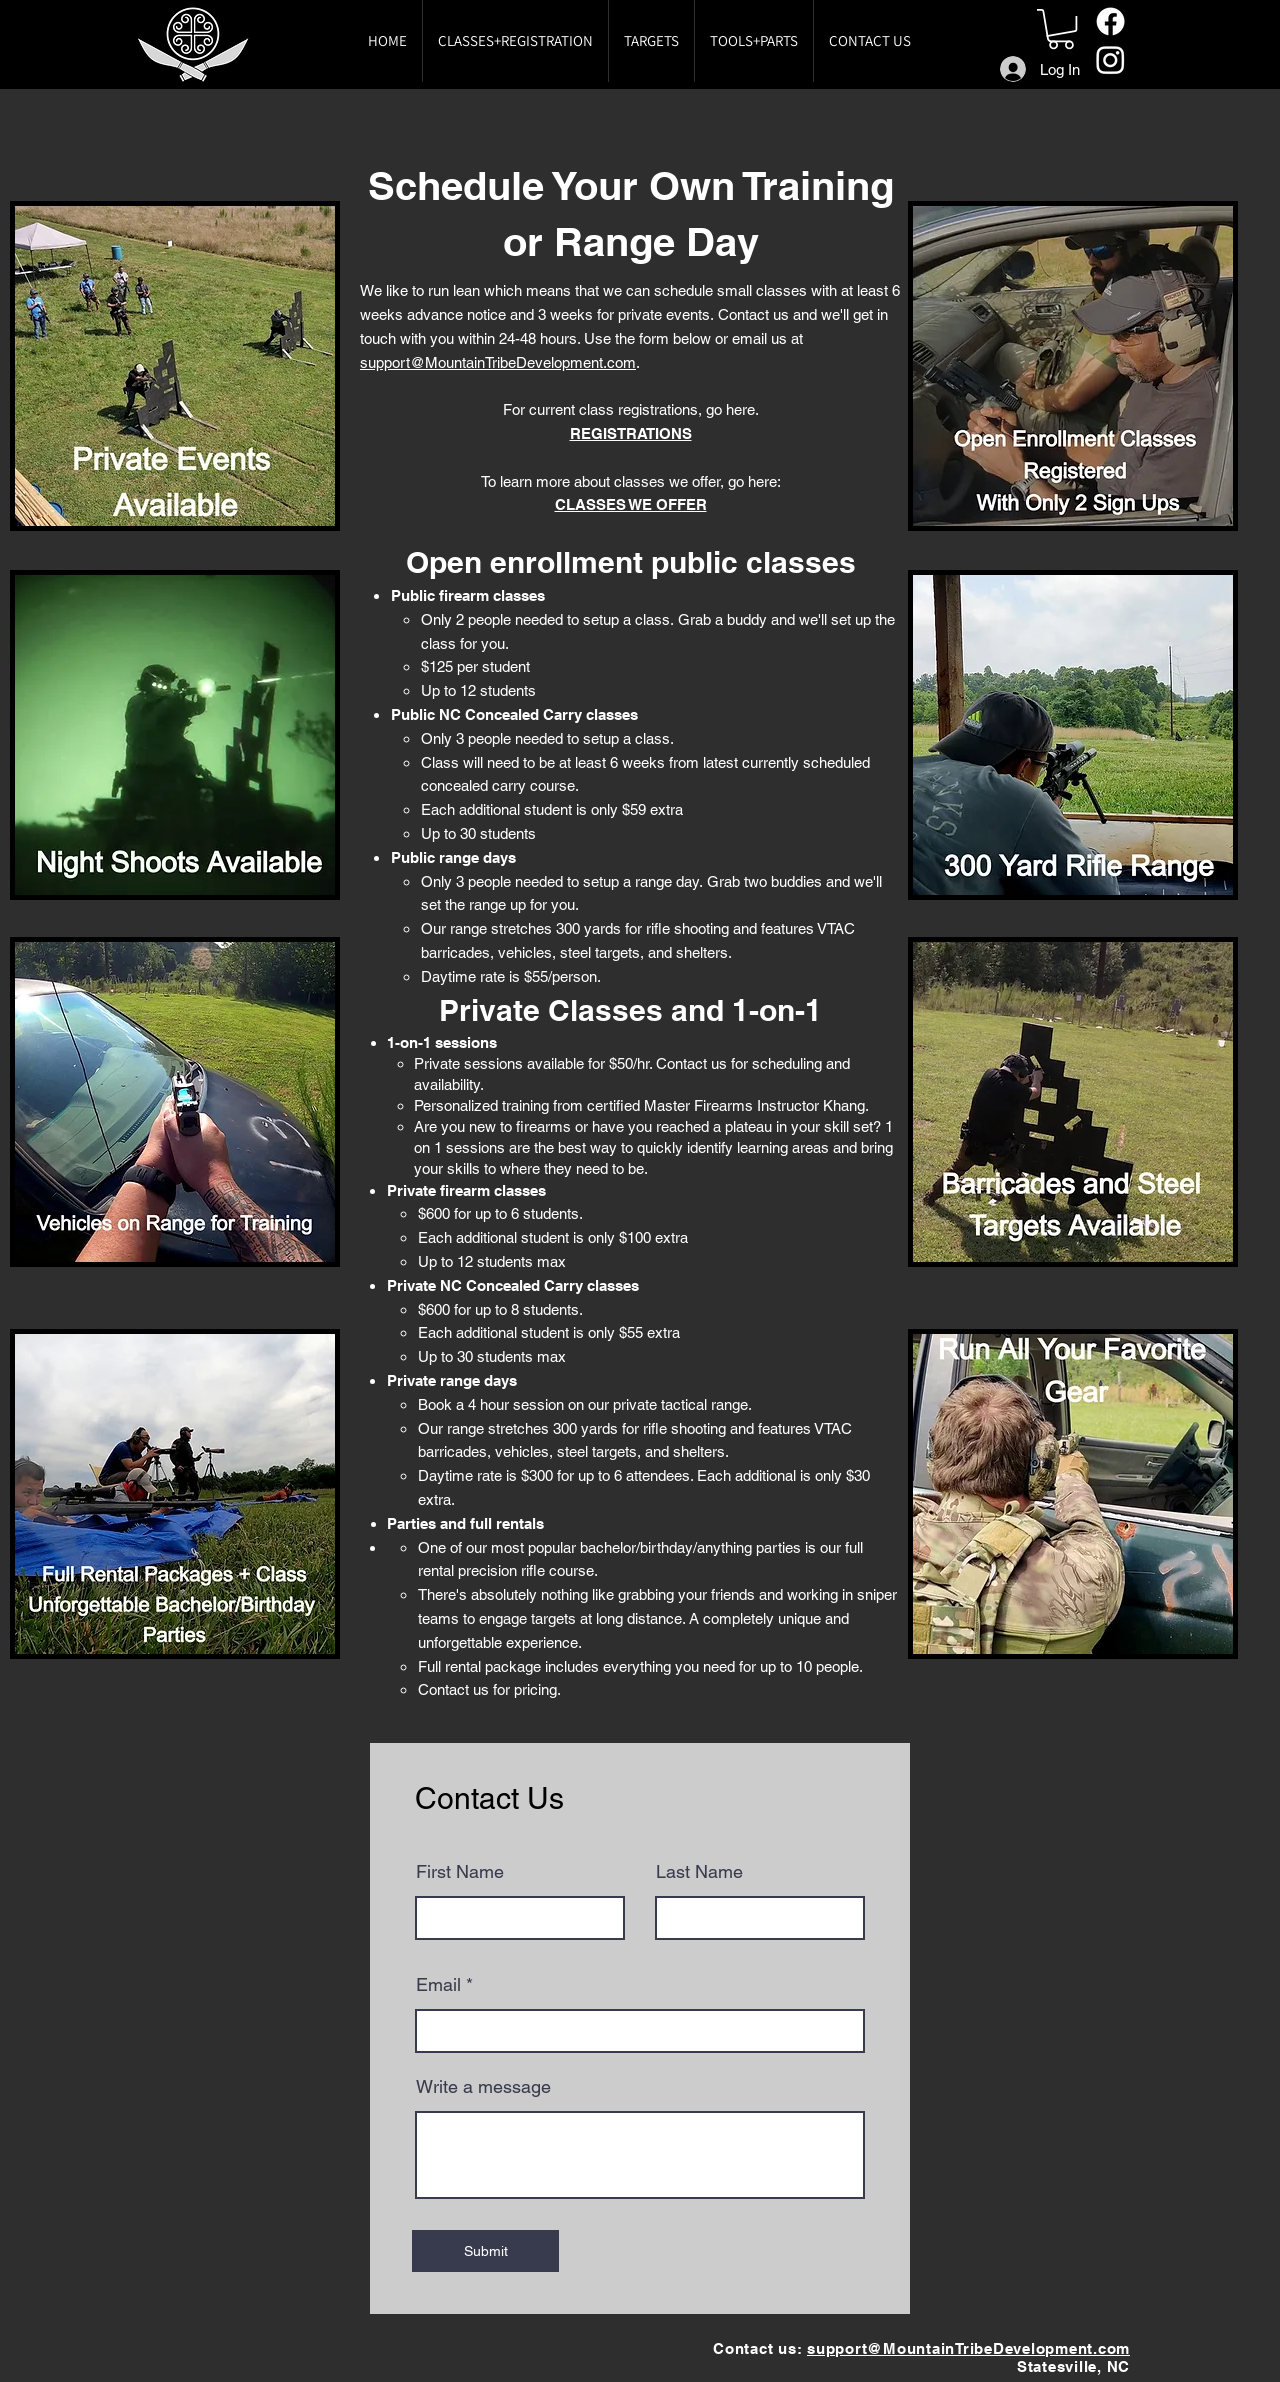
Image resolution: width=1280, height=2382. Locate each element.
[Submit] (485, 2251)
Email (438, 1985)
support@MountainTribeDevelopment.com (498, 362)
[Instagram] (1110, 59)
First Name (460, 1872)
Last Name (699, 1872)
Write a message (483, 2087)
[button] (1061, 29)
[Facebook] (1110, 21)
